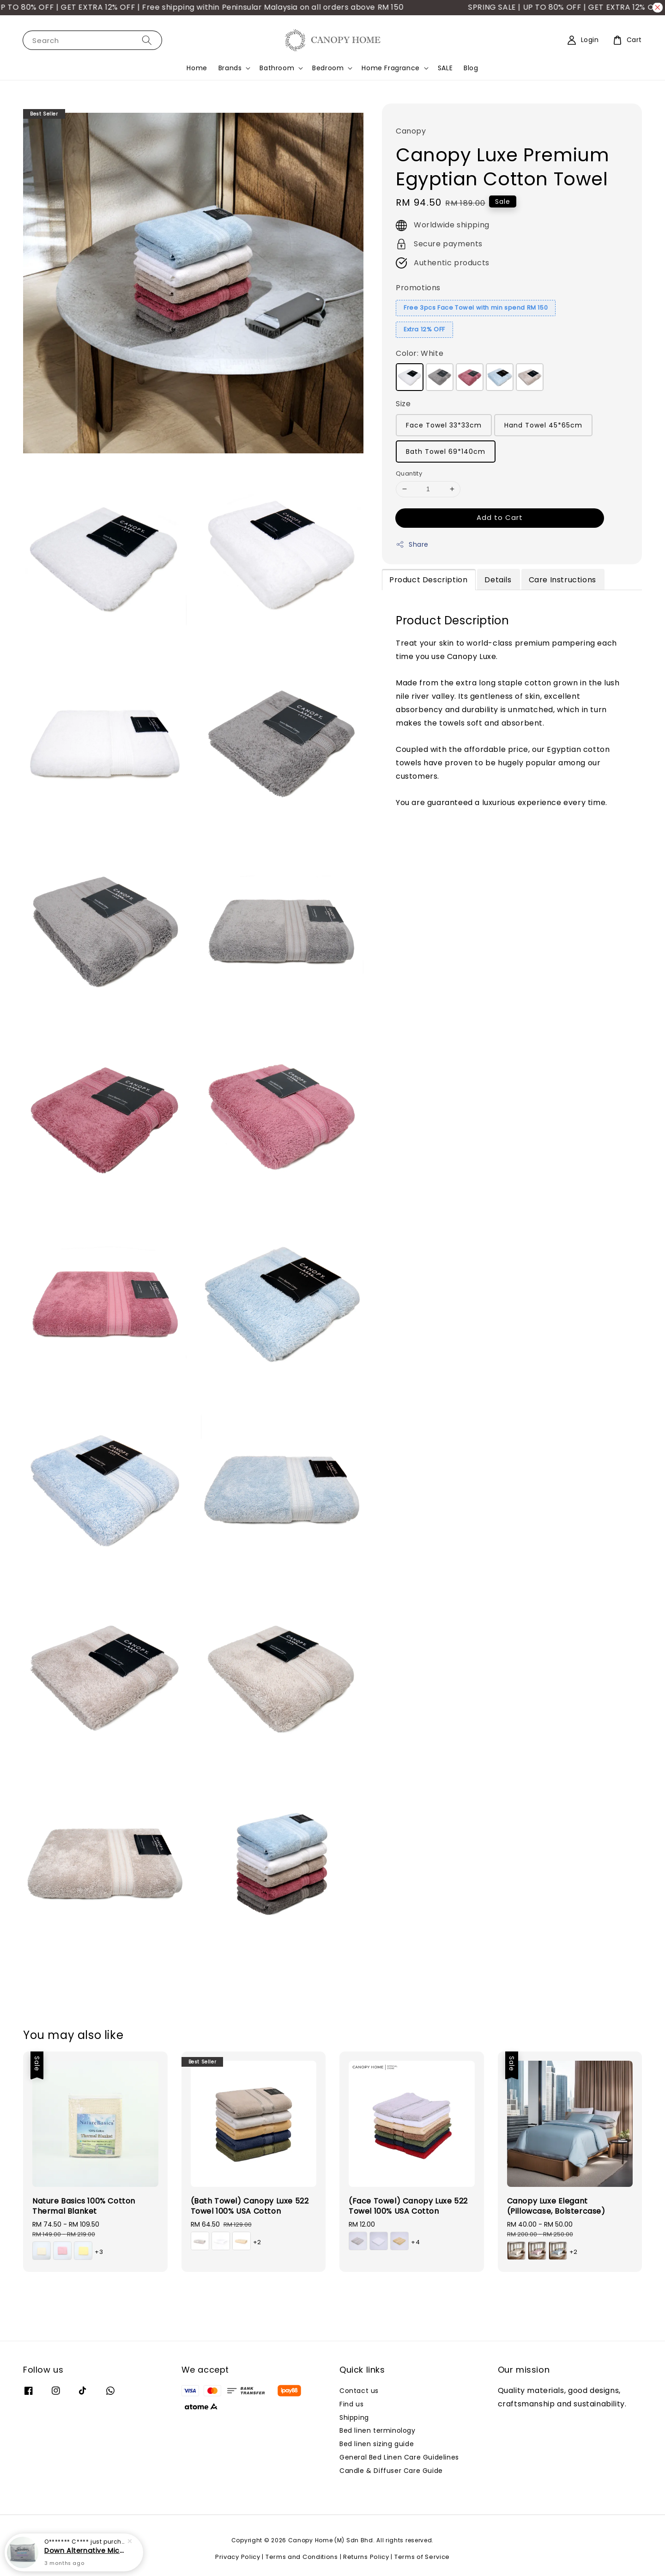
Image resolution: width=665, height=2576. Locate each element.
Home (197, 68)
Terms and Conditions (302, 2556)
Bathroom (277, 68)
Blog (471, 68)
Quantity (409, 473)
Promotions (418, 287)
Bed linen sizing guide (376, 2443)
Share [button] (412, 544)
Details (497, 579)
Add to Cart (500, 517)
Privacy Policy (237, 2556)
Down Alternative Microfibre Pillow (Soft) (85, 2550)
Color (419, 353)
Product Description (428, 579)
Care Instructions (562, 579)
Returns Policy (366, 2556)
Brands (230, 68)
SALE (445, 68)
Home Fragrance (390, 68)
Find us (351, 2404)
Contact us (359, 2391)
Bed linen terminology (377, 2430)
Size (403, 403)
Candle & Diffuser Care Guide (391, 2470)
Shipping (354, 2417)
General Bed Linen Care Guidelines (399, 2457)
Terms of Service (422, 2556)
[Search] (147, 40)
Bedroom (328, 68)
